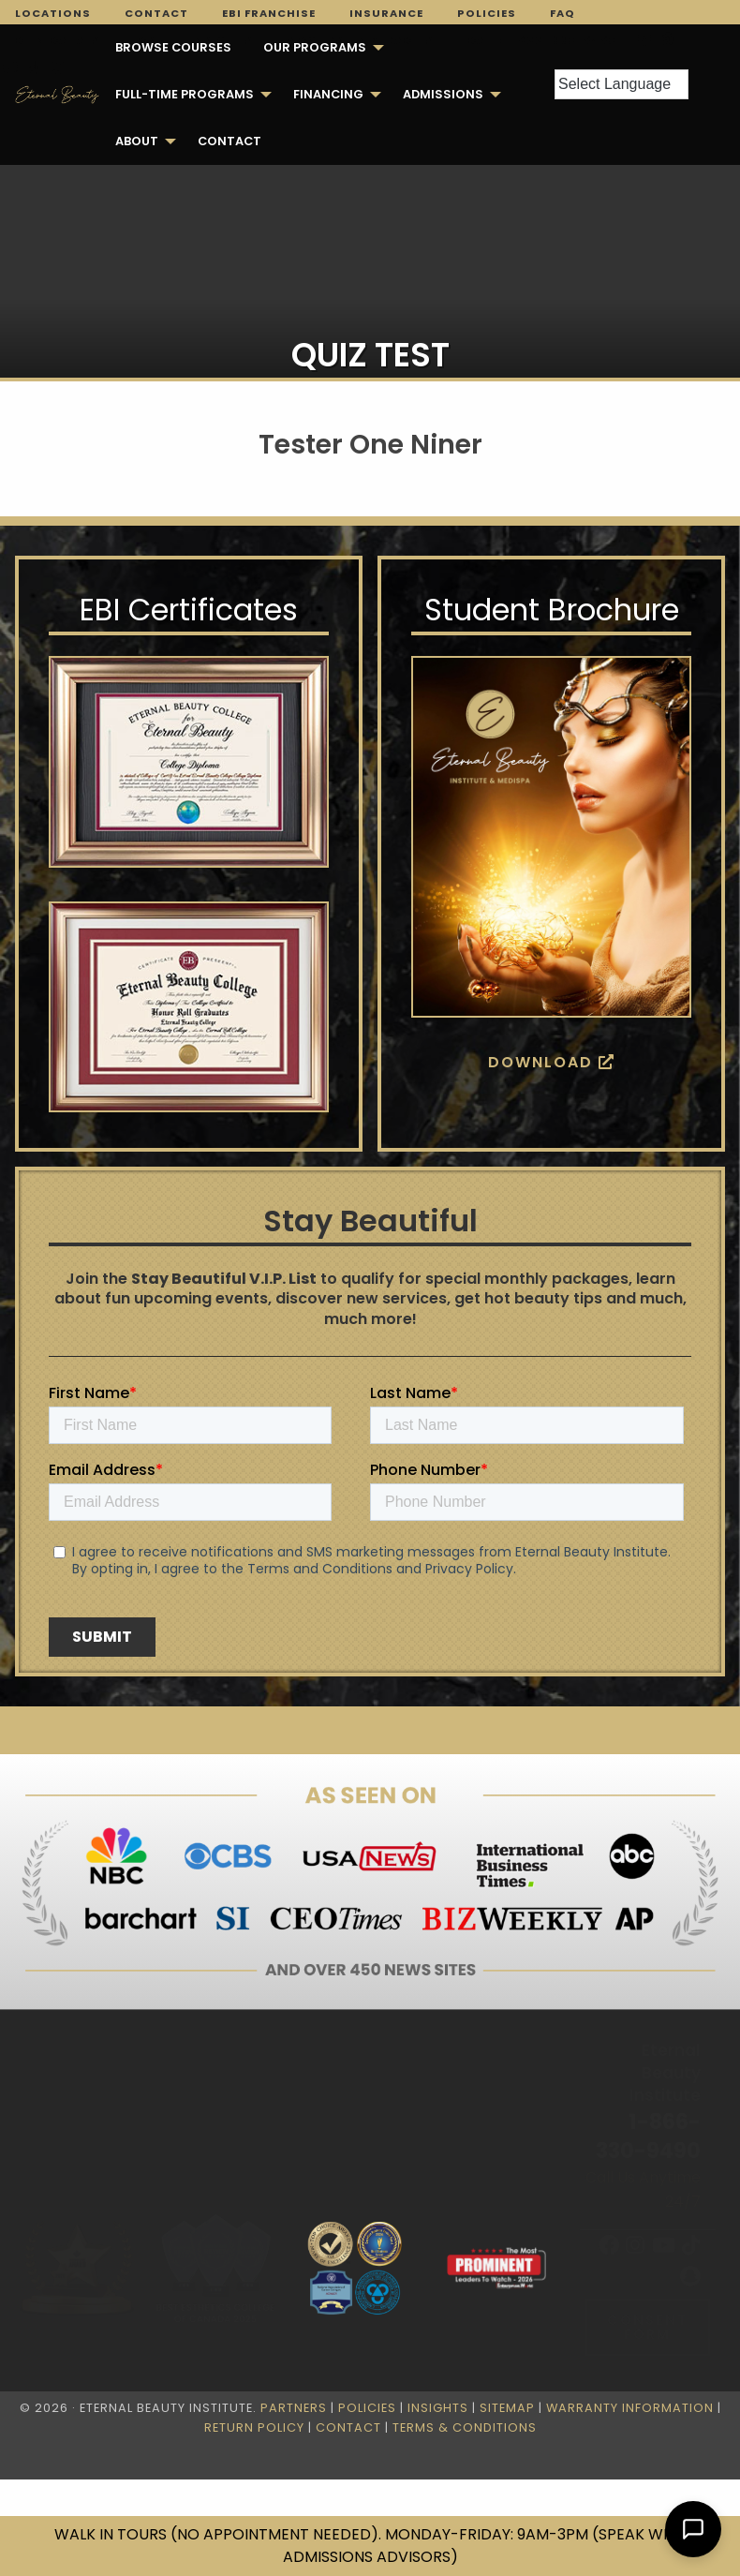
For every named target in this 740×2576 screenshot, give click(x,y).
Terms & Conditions (464, 2427)
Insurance (386, 13)
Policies (486, 13)
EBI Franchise (269, 13)
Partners (293, 2408)
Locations (53, 13)
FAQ (562, 13)
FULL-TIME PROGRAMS (184, 94)
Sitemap (507, 2408)
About (136, 141)
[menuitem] (173, 47)
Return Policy (254, 2427)
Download (551, 1062)
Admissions (443, 94)
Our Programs (314, 47)
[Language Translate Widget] (621, 84)
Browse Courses (173, 47)
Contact (156, 13)
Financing (328, 94)
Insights (437, 2408)
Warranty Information (630, 2408)
